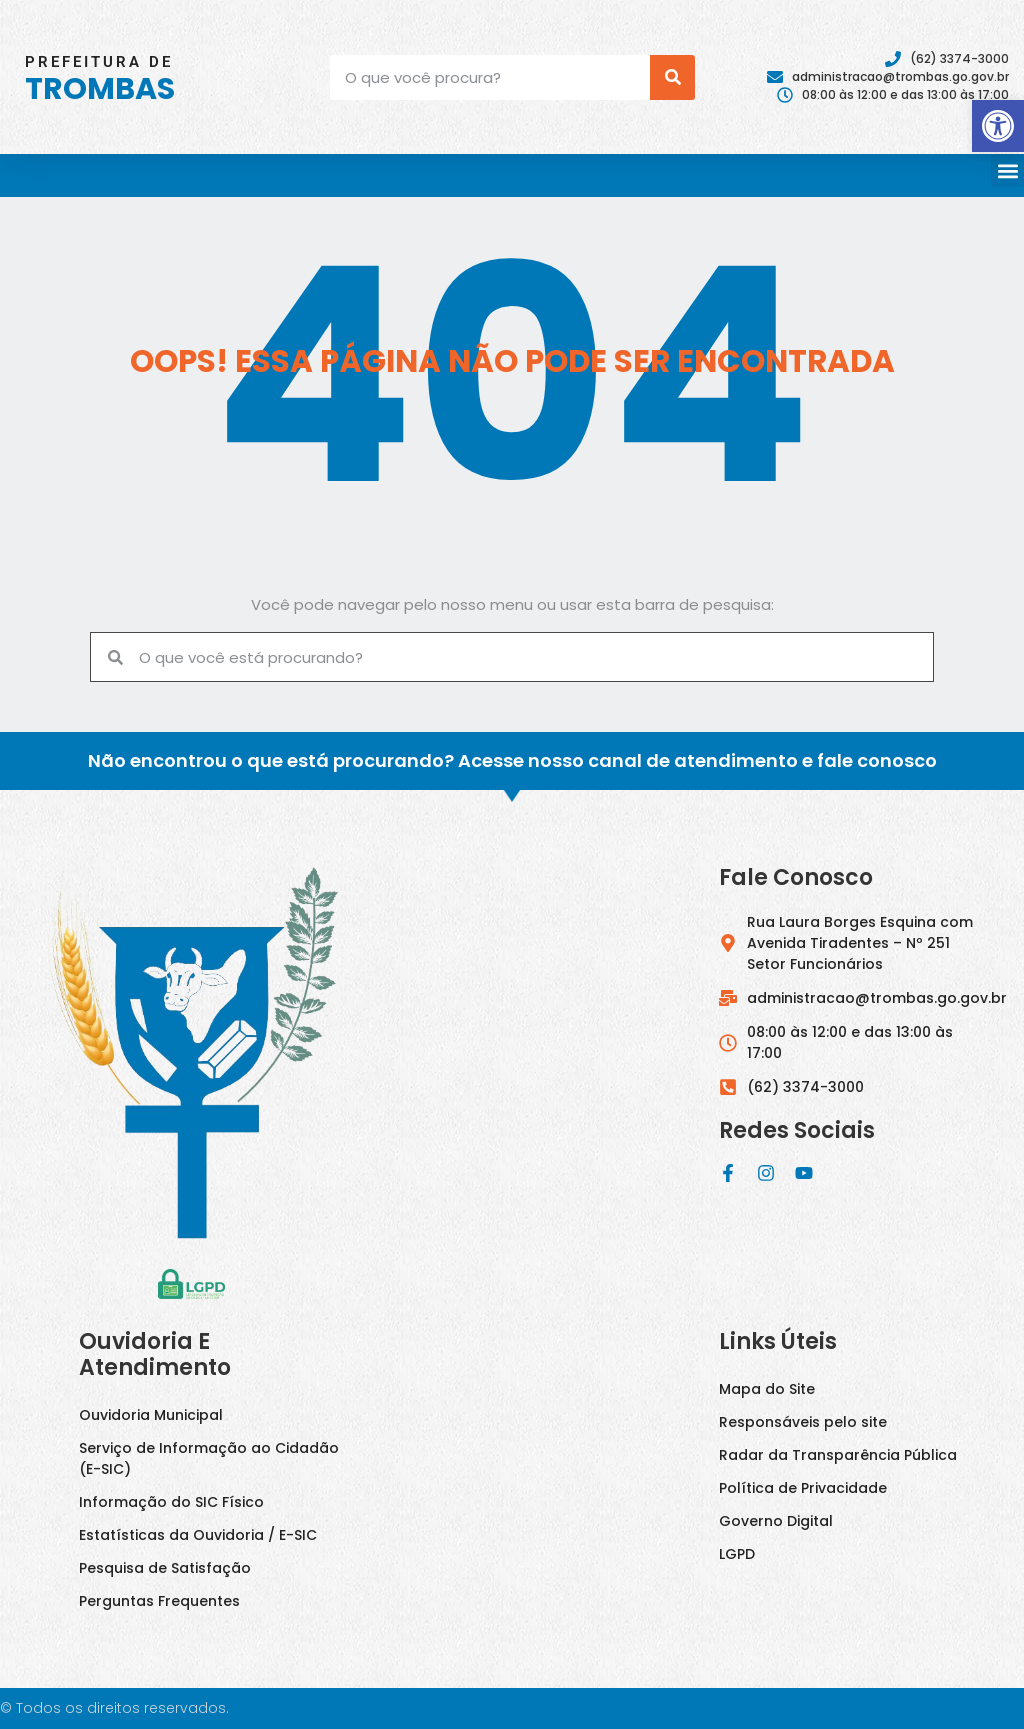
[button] (1007, 170)
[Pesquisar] (672, 77)
